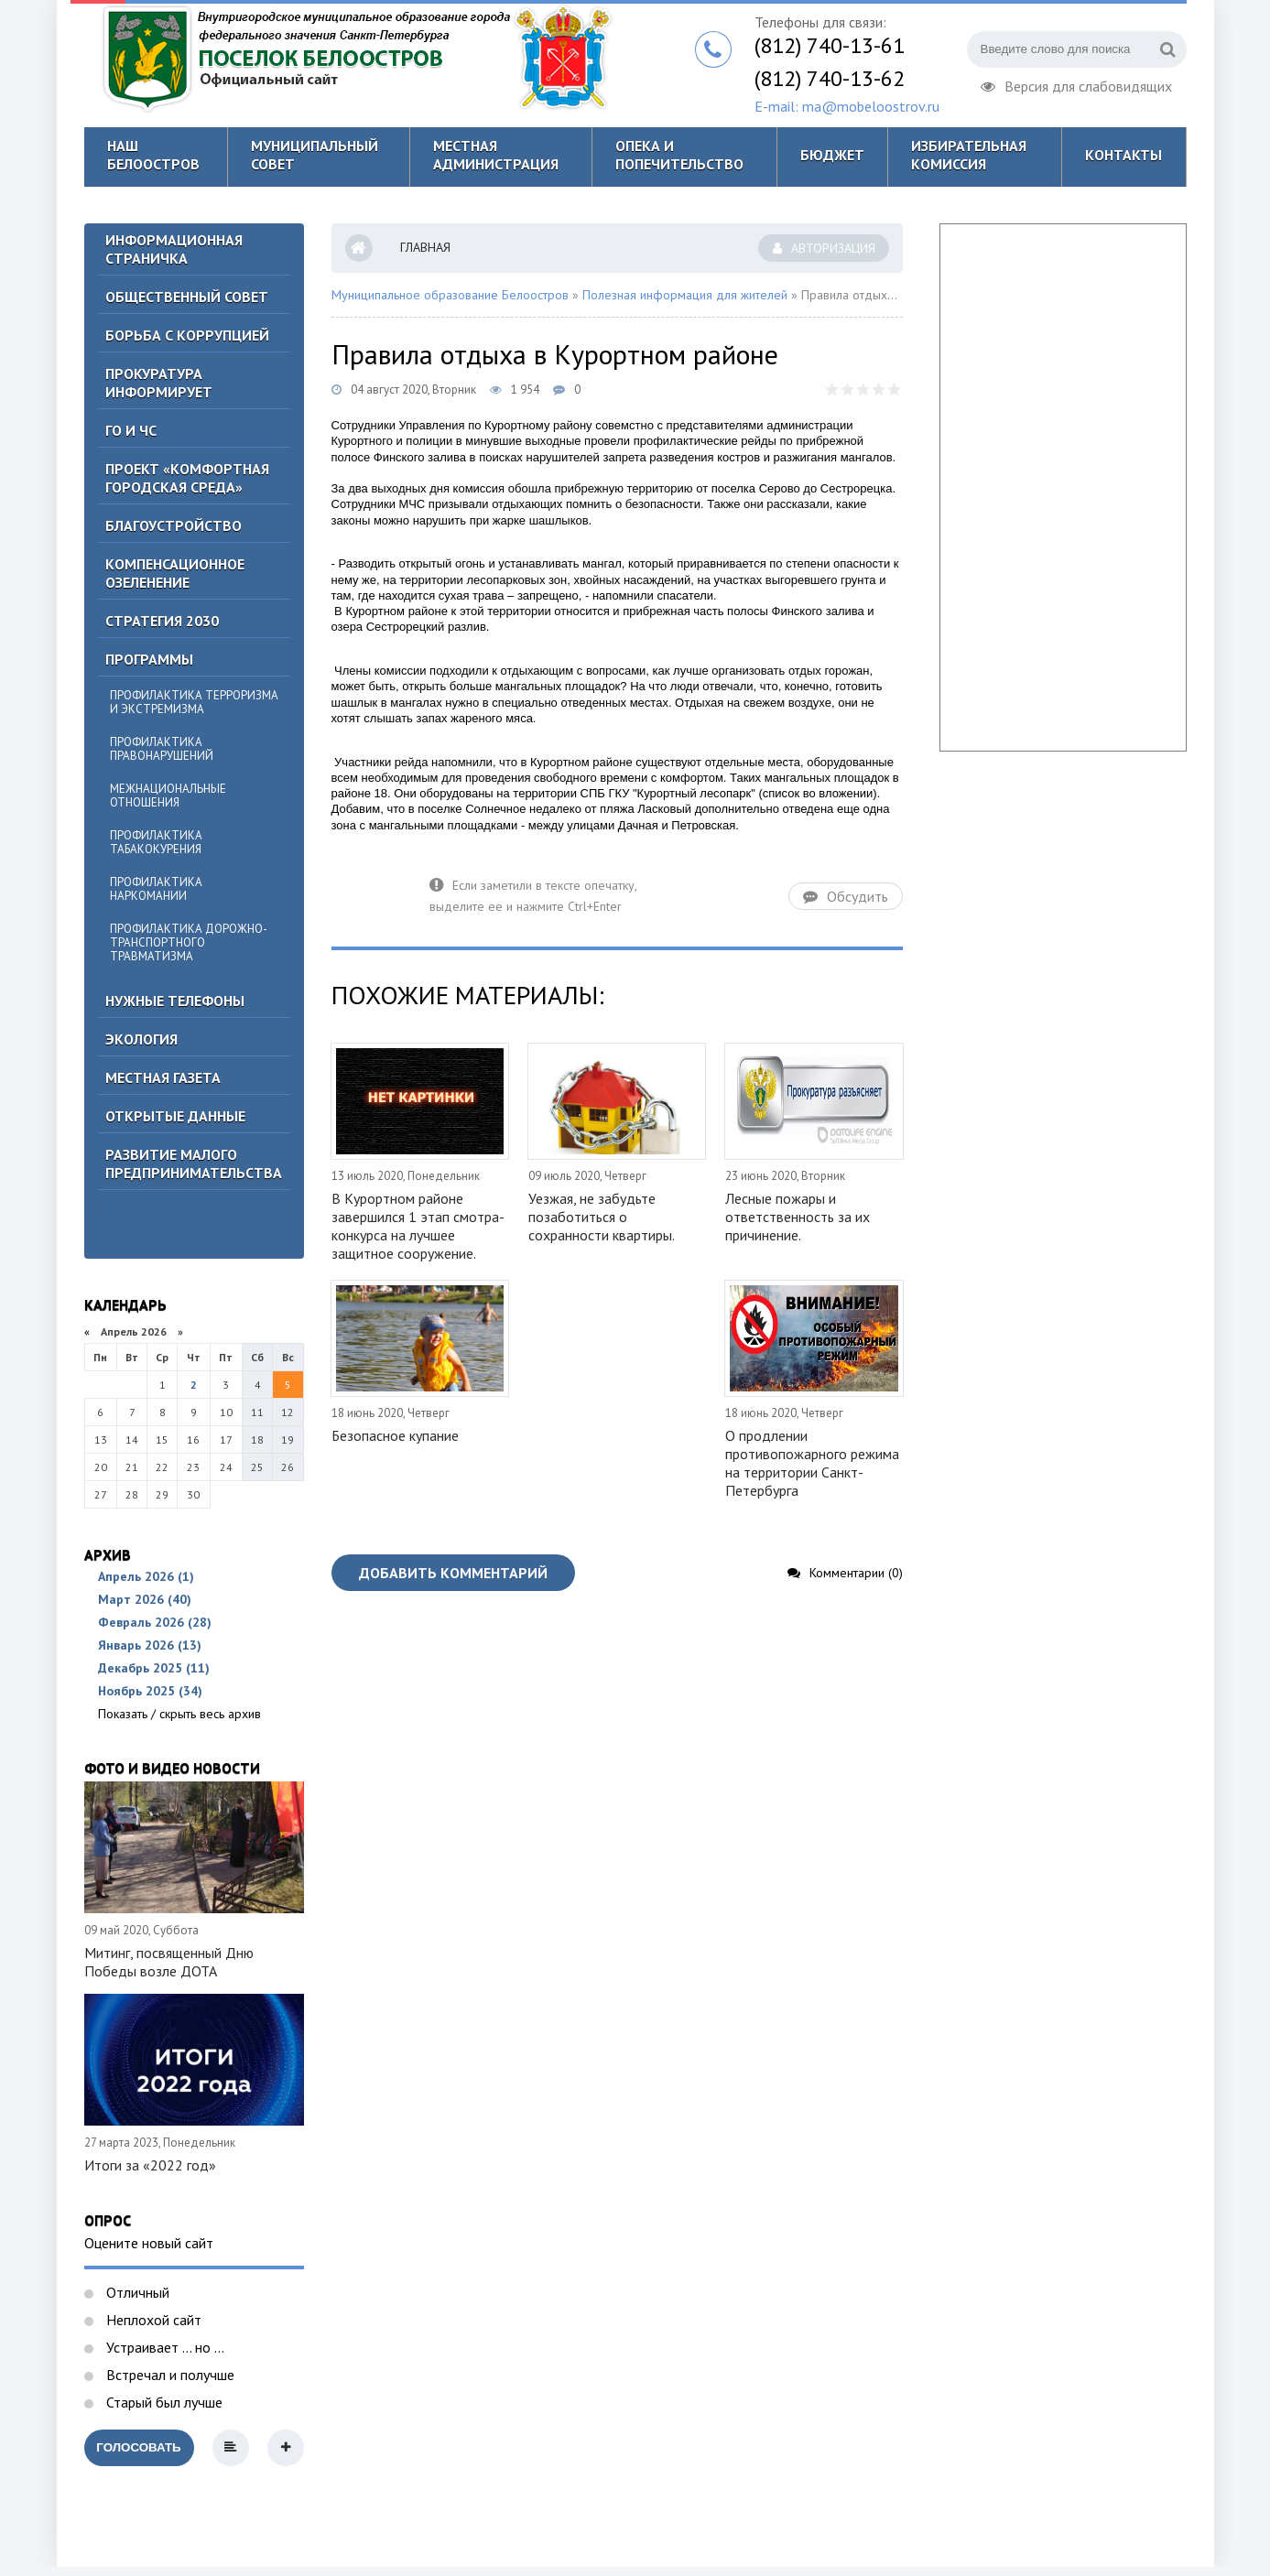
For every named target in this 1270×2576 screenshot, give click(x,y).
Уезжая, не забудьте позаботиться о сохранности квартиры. (601, 1216)
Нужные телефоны (174, 1000)
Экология (141, 1039)
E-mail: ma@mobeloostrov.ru (846, 106)
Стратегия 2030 (162, 621)
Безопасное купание (395, 1435)
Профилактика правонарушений (161, 748)
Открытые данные (175, 1116)
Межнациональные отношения (168, 795)
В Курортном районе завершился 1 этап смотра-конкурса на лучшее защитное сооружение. (418, 1225)
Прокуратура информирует (158, 382)
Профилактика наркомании (156, 889)
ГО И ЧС (131, 430)
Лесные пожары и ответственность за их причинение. (797, 1216)
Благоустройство (173, 525)
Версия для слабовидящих (1076, 84)
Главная (425, 247)
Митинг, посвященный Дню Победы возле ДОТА (169, 1961)
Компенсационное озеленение (174, 573)
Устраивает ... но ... (163, 2347)
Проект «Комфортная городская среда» (187, 478)
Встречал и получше (168, 2374)
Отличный (136, 2292)
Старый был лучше (163, 2402)
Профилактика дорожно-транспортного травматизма (188, 942)
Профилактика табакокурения (156, 842)
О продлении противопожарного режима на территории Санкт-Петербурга (812, 1462)
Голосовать (138, 2447)
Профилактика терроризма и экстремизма (194, 702)
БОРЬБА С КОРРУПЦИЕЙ (187, 335)
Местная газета (163, 1077)
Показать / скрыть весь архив (179, 1713)
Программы (149, 659)
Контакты (1123, 155)
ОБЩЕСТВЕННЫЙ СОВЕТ (186, 296)
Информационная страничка (174, 249)
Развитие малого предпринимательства (193, 1163)
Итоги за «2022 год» (150, 2165)
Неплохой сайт (152, 2320)
